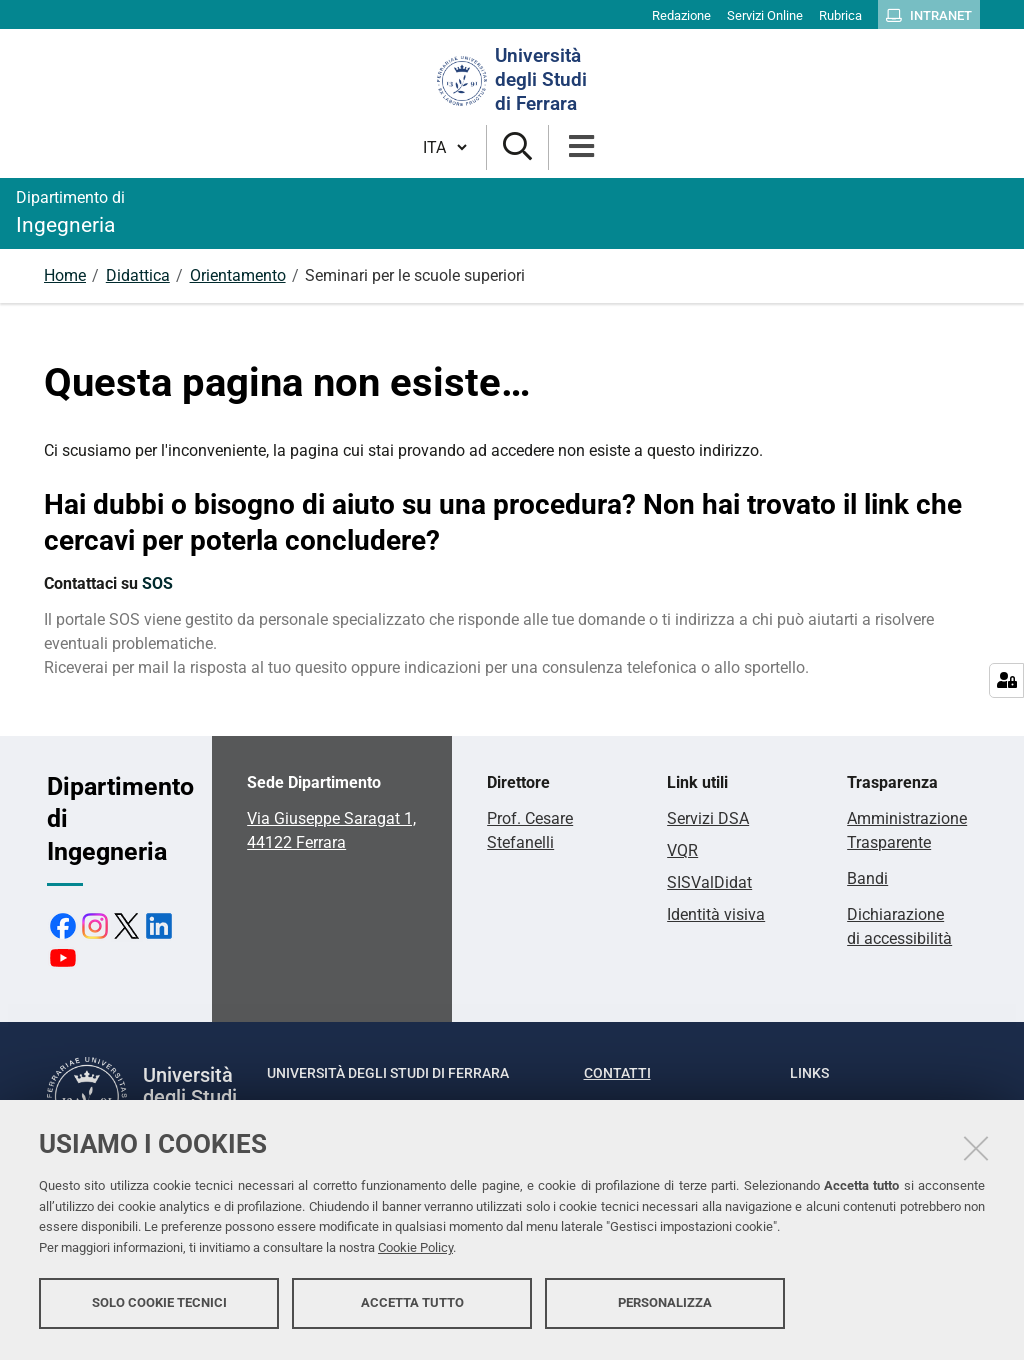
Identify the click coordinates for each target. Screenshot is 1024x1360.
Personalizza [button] (665, 1307)
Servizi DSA (708, 818)
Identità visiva (716, 914)
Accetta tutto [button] (412, 1307)
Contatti (617, 1073)
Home (65, 275)
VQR (682, 850)
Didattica (138, 275)
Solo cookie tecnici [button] (159, 1307)
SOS (157, 583)
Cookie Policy (415, 1252)
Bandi (867, 878)
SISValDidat (709, 882)
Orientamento (238, 275)
